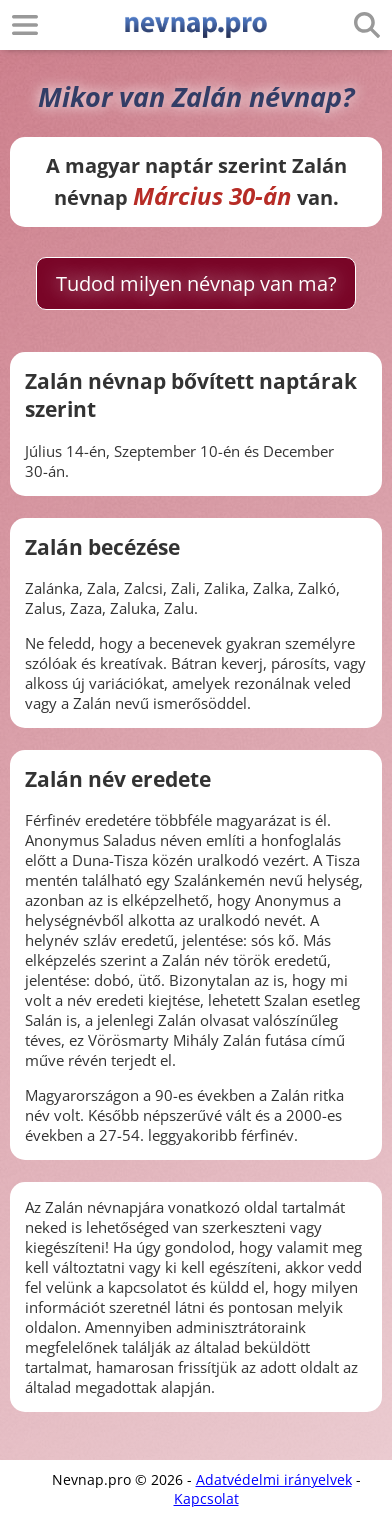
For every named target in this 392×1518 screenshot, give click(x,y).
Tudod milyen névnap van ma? (196, 283)
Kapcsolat (206, 1498)
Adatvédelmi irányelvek (274, 1479)
